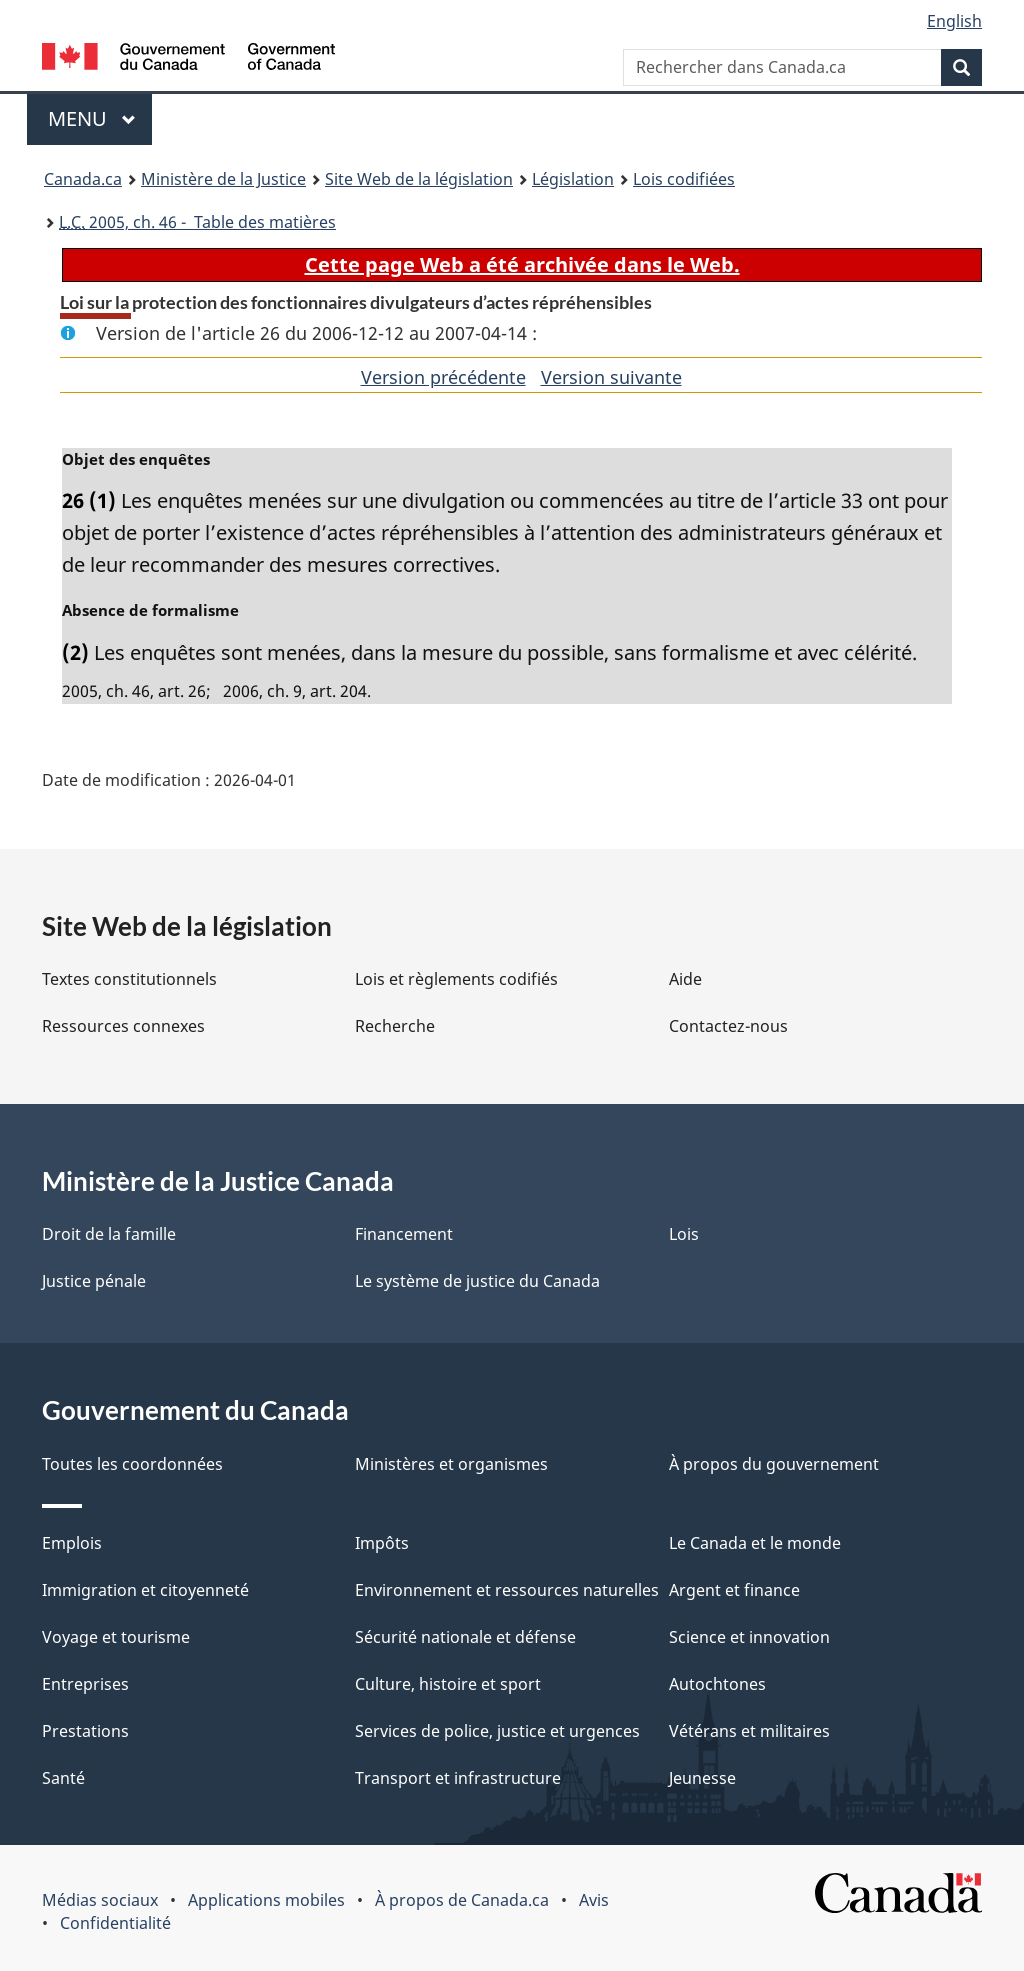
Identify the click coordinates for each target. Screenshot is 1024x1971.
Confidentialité (115, 1923)
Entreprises (85, 1684)
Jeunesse (702, 1778)
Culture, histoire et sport (448, 1684)
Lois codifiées (684, 179)
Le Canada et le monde (755, 1543)
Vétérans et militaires (749, 1731)
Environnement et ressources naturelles (507, 1590)
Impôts (382, 1543)
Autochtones (717, 1684)
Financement (404, 1234)
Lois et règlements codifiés (456, 979)
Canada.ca (83, 179)
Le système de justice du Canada (477, 1281)
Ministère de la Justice (223, 179)
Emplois (72, 1543)
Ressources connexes (123, 1026)
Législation (573, 179)
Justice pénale (94, 1281)
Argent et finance (734, 1590)
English (954, 21)
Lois (684, 1234)
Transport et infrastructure (458, 1778)
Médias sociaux (100, 1900)
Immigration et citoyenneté (145, 1590)
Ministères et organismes (451, 1464)
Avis (594, 1900)
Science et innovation (749, 1637)
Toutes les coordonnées (132, 1464)
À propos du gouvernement (774, 1464)
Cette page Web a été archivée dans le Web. (522, 264)
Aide (685, 979)
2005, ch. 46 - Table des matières (197, 222)
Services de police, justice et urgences (497, 1731)
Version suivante (611, 377)
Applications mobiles (266, 1900)
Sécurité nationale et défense (465, 1637)
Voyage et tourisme (116, 1637)
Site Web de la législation (419, 179)
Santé (63, 1778)
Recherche (395, 1026)
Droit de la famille (109, 1234)
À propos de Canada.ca (462, 1900)
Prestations (85, 1731)
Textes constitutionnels (129, 979)
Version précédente (443, 377)
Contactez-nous (728, 1026)
